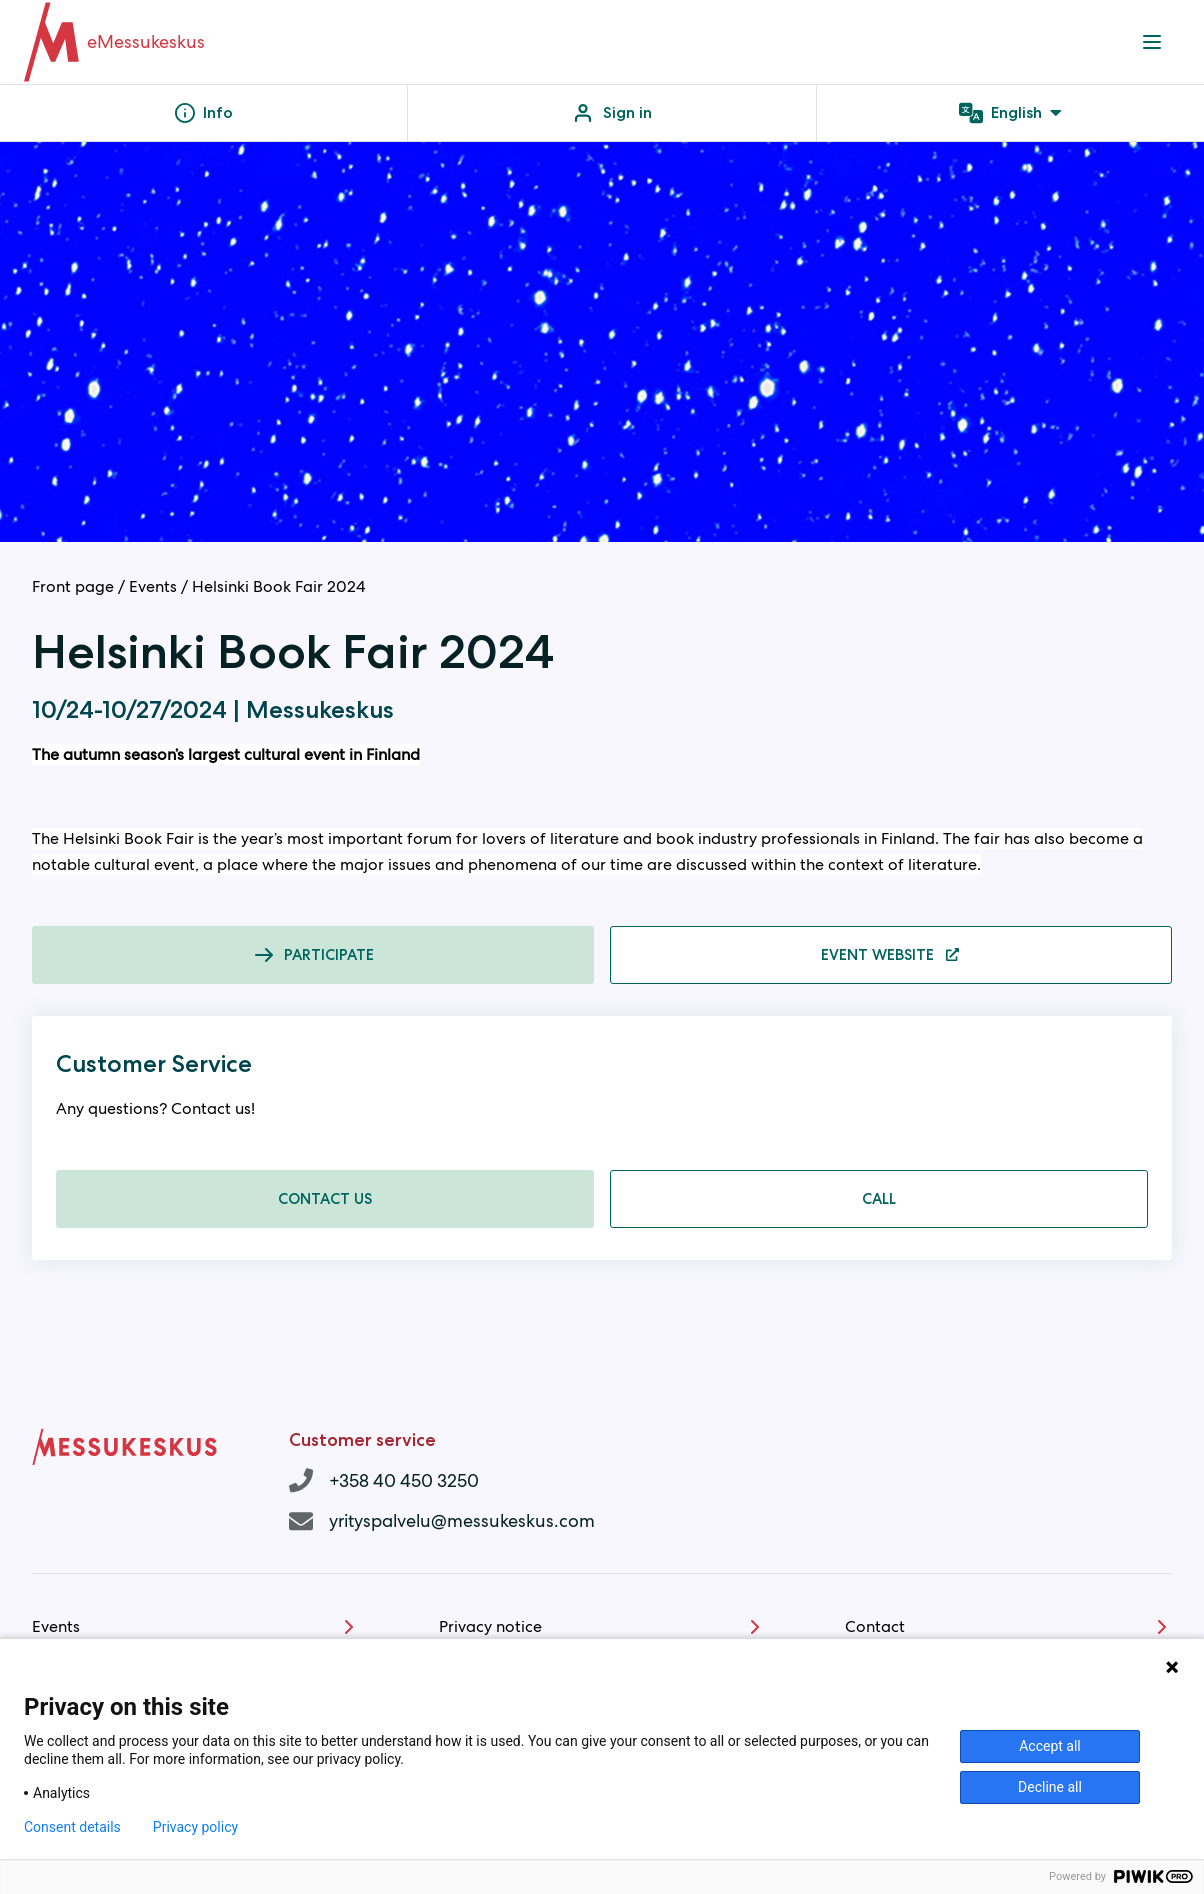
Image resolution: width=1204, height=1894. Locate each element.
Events (153, 586)
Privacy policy (195, 1827)
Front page (73, 586)
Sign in (611, 113)
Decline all (1050, 1787)
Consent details (72, 1827)
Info (204, 113)
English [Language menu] (1010, 113)
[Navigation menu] (1152, 42)
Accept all (1050, 1746)
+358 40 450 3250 (404, 1480)
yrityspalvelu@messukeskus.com (462, 1520)
